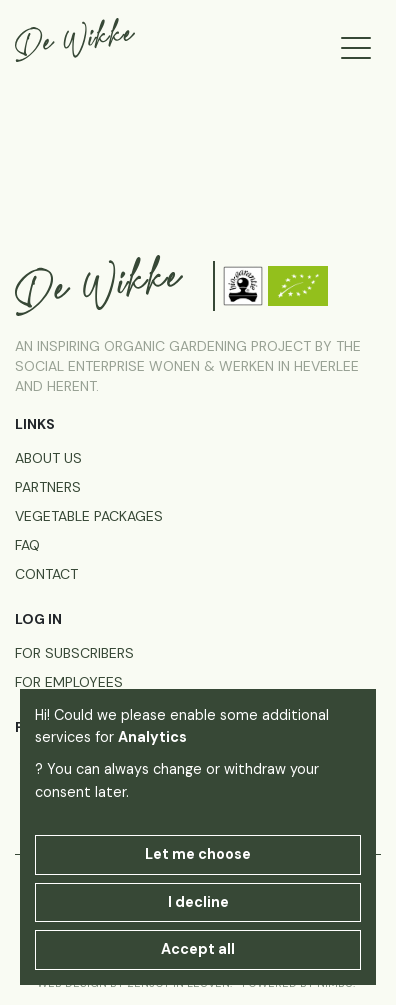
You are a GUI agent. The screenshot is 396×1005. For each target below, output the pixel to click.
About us (48, 458)
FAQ (27, 545)
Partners (48, 487)
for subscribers (74, 653)
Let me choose (198, 854)
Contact (46, 574)
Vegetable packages (89, 516)
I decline (198, 902)
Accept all (198, 949)
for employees (69, 682)
